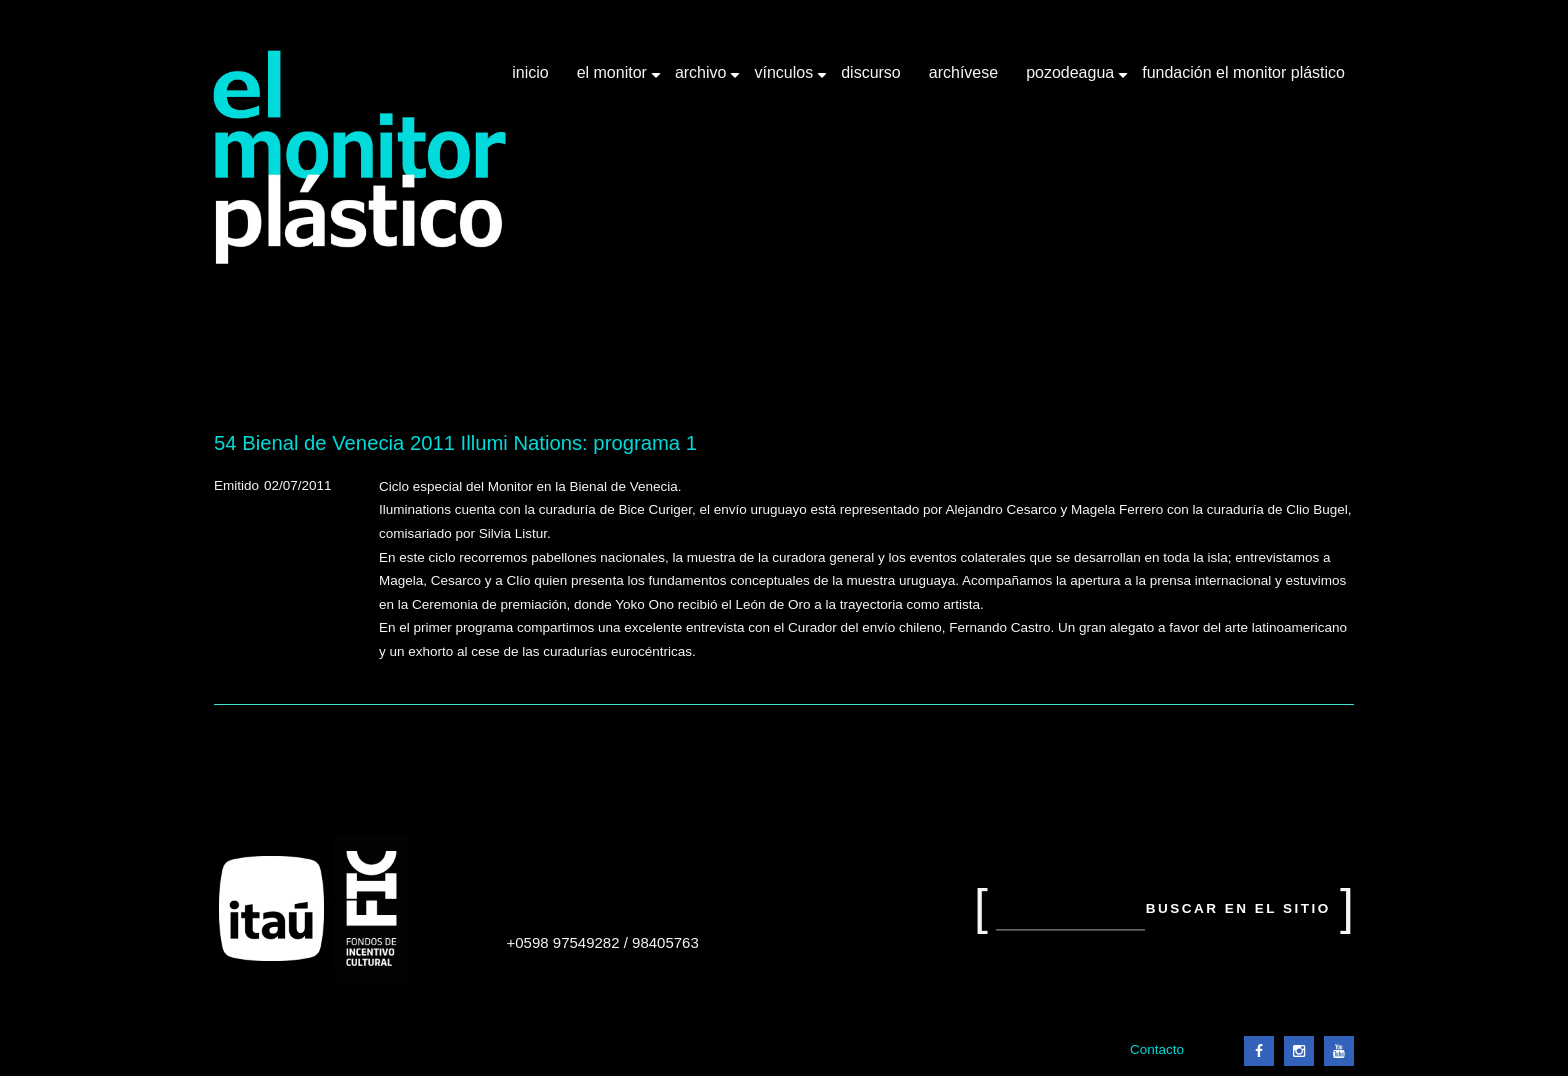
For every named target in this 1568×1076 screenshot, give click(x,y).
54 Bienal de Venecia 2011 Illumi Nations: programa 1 (455, 443)
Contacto (1157, 1049)
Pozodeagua (1072, 80)
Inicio (530, 72)
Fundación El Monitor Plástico (1243, 72)
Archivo (703, 80)
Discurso (871, 72)
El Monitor (614, 80)
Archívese (963, 72)
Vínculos (785, 80)
